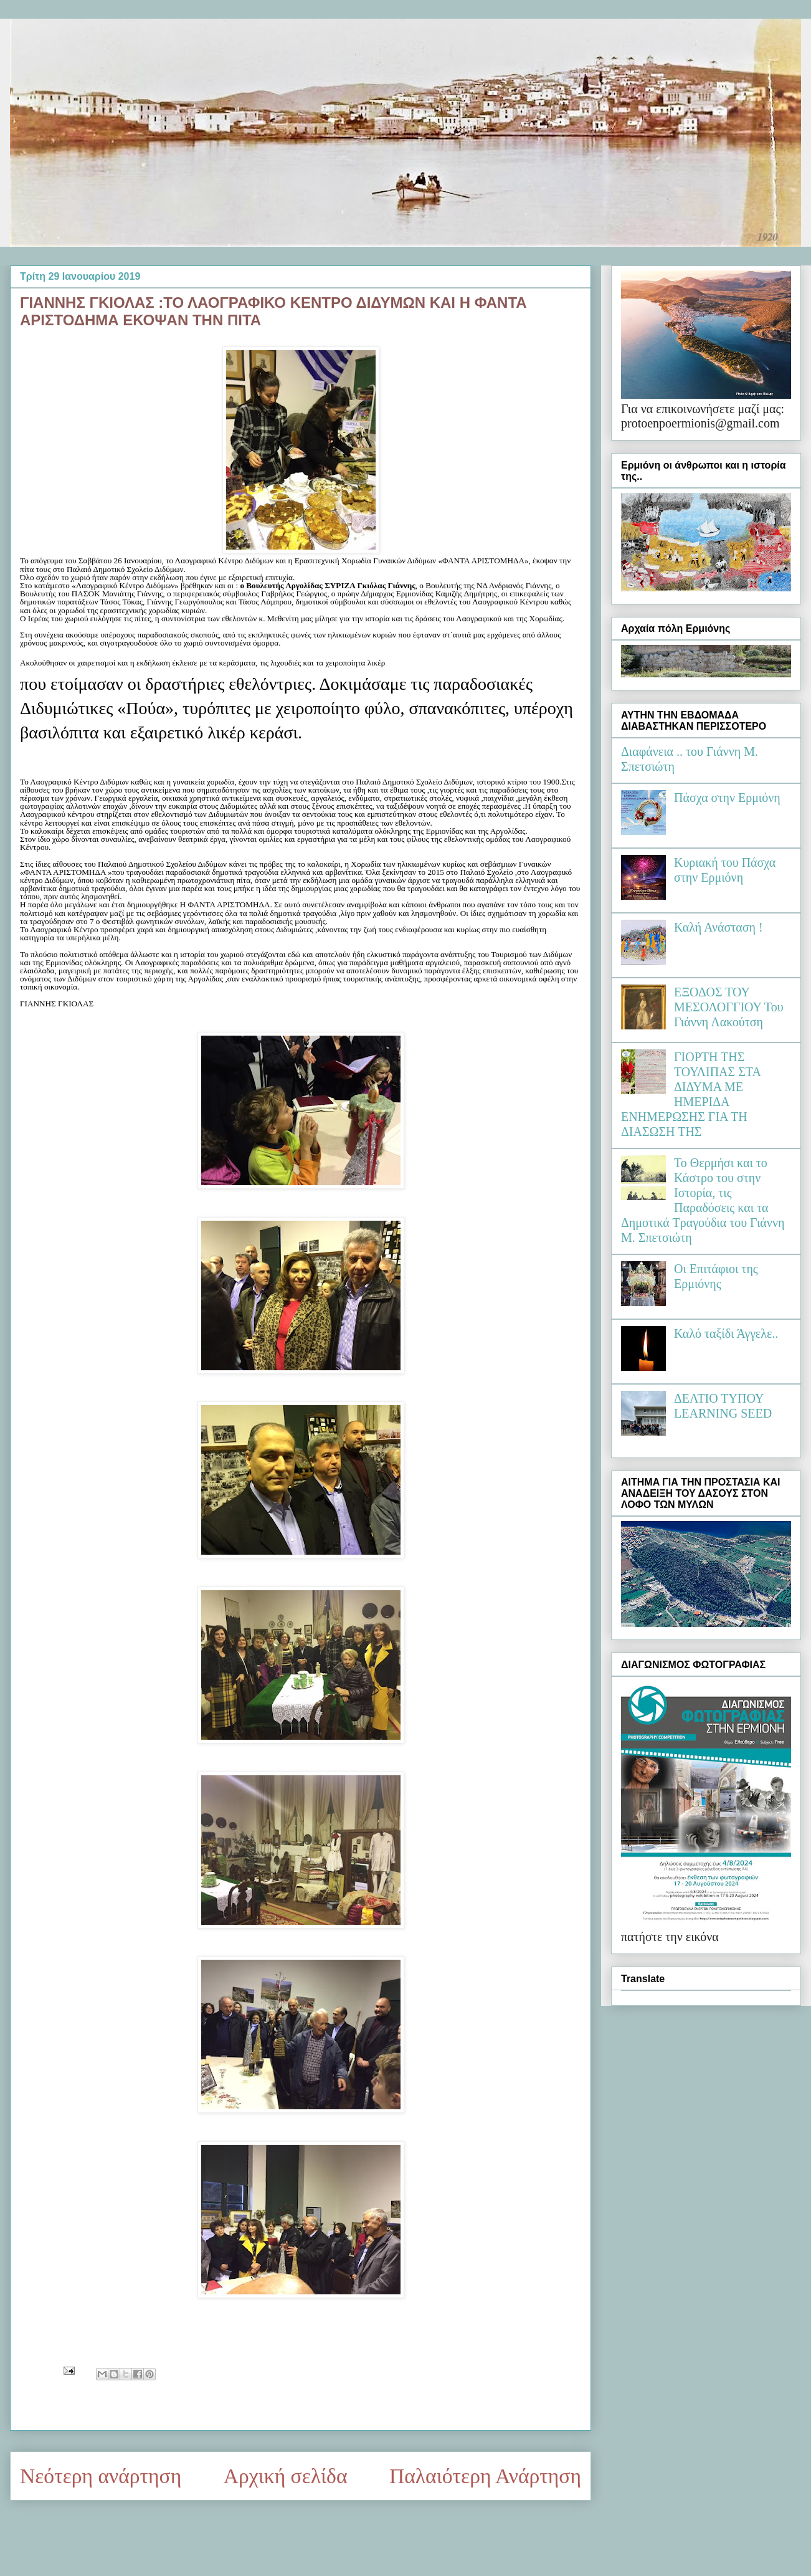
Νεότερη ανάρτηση (100, 2476)
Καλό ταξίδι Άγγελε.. (726, 1333)
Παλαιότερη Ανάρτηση (485, 2476)
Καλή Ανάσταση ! (718, 927)
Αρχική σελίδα (286, 2476)
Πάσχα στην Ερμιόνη (727, 797)
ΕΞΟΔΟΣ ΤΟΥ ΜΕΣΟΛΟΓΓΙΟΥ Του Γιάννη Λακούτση (729, 1007)
